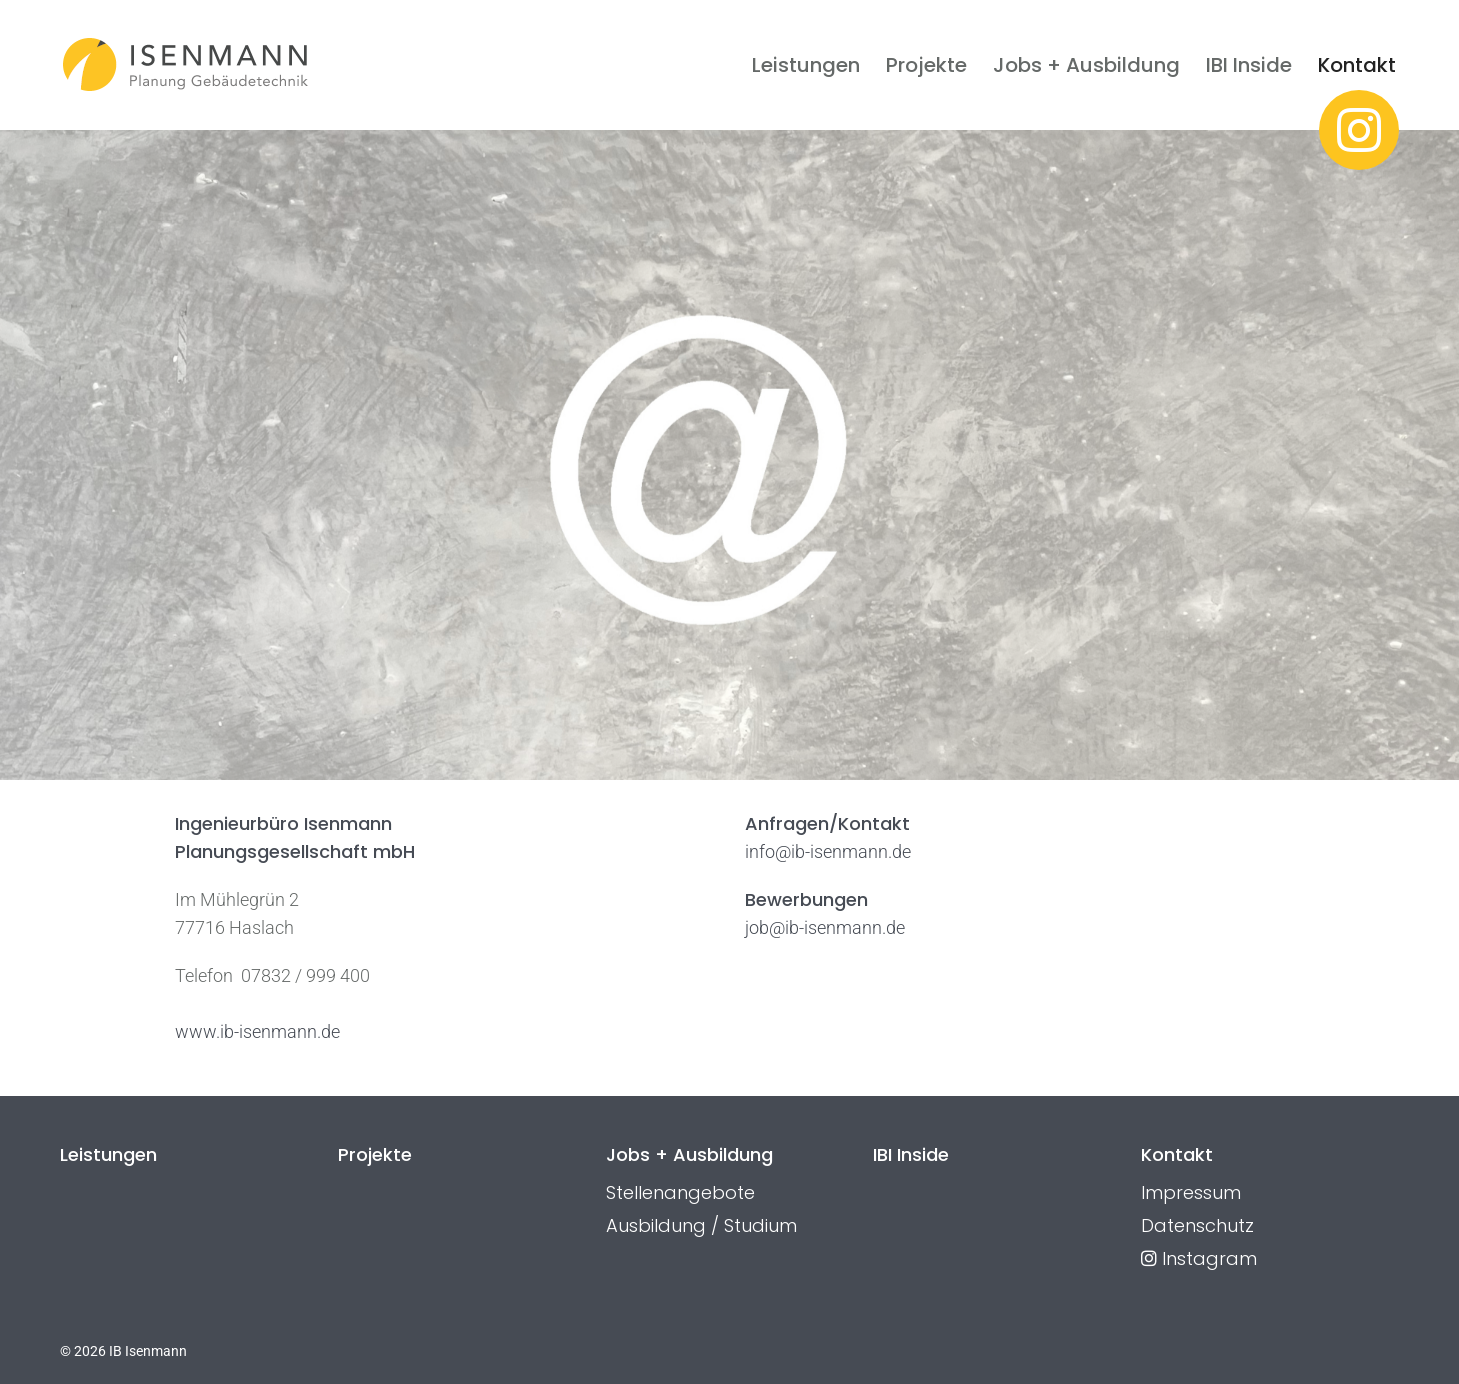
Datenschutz (1197, 1225)
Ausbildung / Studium (701, 1225)
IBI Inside (1249, 65)
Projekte (926, 65)
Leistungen (806, 65)
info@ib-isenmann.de (828, 851)
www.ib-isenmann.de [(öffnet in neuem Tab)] (257, 1031)
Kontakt (1357, 65)
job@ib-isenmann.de (825, 927)
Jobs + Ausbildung (1086, 65)
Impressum (1191, 1192)
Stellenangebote (680, 1192)
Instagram (1199, 1258)
